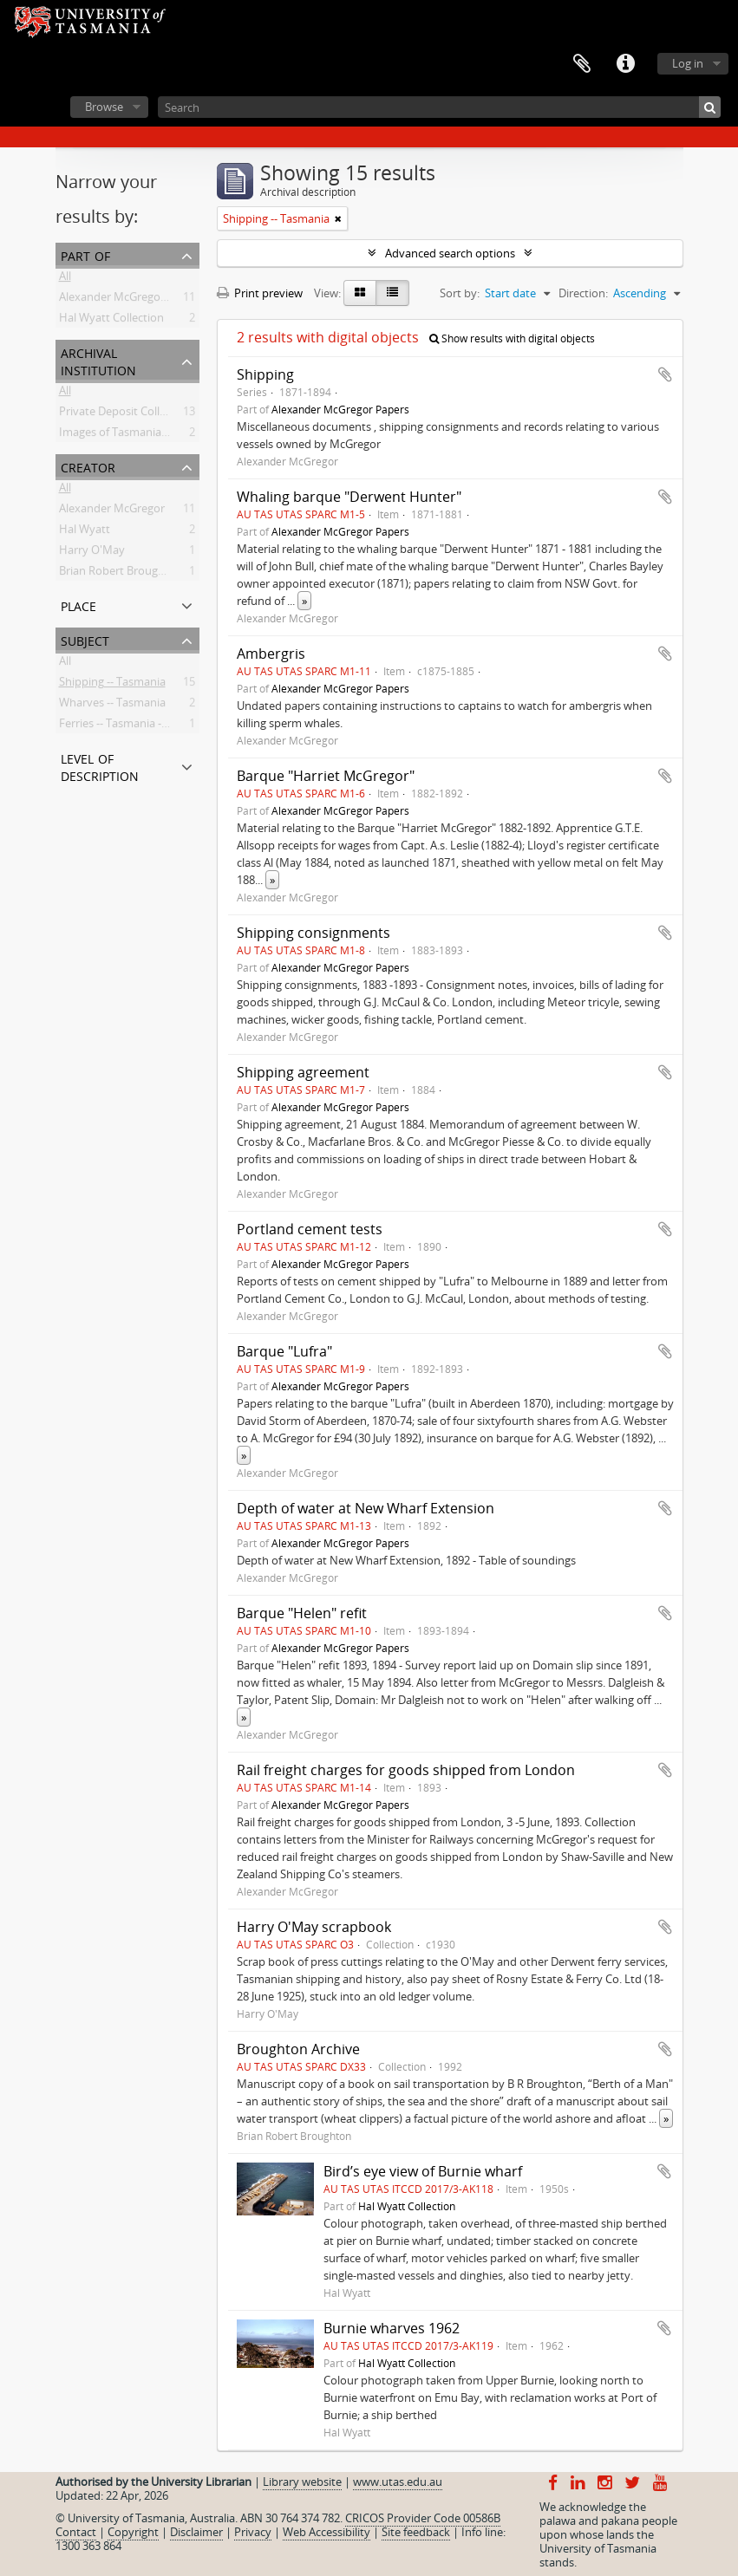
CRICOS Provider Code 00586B (422, 2518)
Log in (687, 63)
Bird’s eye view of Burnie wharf (422, 2171)
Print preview (260, 293)
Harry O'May (92, 553)
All (65, 279)
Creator (88, 466)
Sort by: (460, 293)
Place (78, 604)
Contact (76, 2532)
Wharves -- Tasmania (112, 705)
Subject (85, 639)
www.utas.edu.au (397, 2481)
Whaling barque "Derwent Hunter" (349, 496)
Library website (302, 2481)
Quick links (625, 64)
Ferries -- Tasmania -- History (132, 726)
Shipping (265, 374)
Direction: (583, 293)
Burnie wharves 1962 (391, 2328)
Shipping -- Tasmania (112, 685)
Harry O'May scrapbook (314, 1926)
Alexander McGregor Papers (131, 300)
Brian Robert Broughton (121, 574)
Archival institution (98, 360)
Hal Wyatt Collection (111, 321)
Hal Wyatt (84, 532)
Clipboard (582, 64)
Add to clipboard (665, 374)
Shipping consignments (313, 932)
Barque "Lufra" (284, 1351)
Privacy (252, 2532)
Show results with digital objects (512, 338)
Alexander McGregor (112, 511)
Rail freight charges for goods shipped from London (406, 1769)
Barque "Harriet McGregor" (326, 775)
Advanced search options (450, 253)
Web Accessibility (326, 2532)
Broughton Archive (298, 2049)
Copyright (133, 2532)
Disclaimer (196, 2532)
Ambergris (271, 653)
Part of (85, 254)
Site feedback (416, 2532)
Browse (104, 106)
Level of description (100, 765)
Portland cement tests (309, 1229)
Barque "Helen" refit (302, 1613)
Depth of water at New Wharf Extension (365, 1508)
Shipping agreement (303, 1072)
